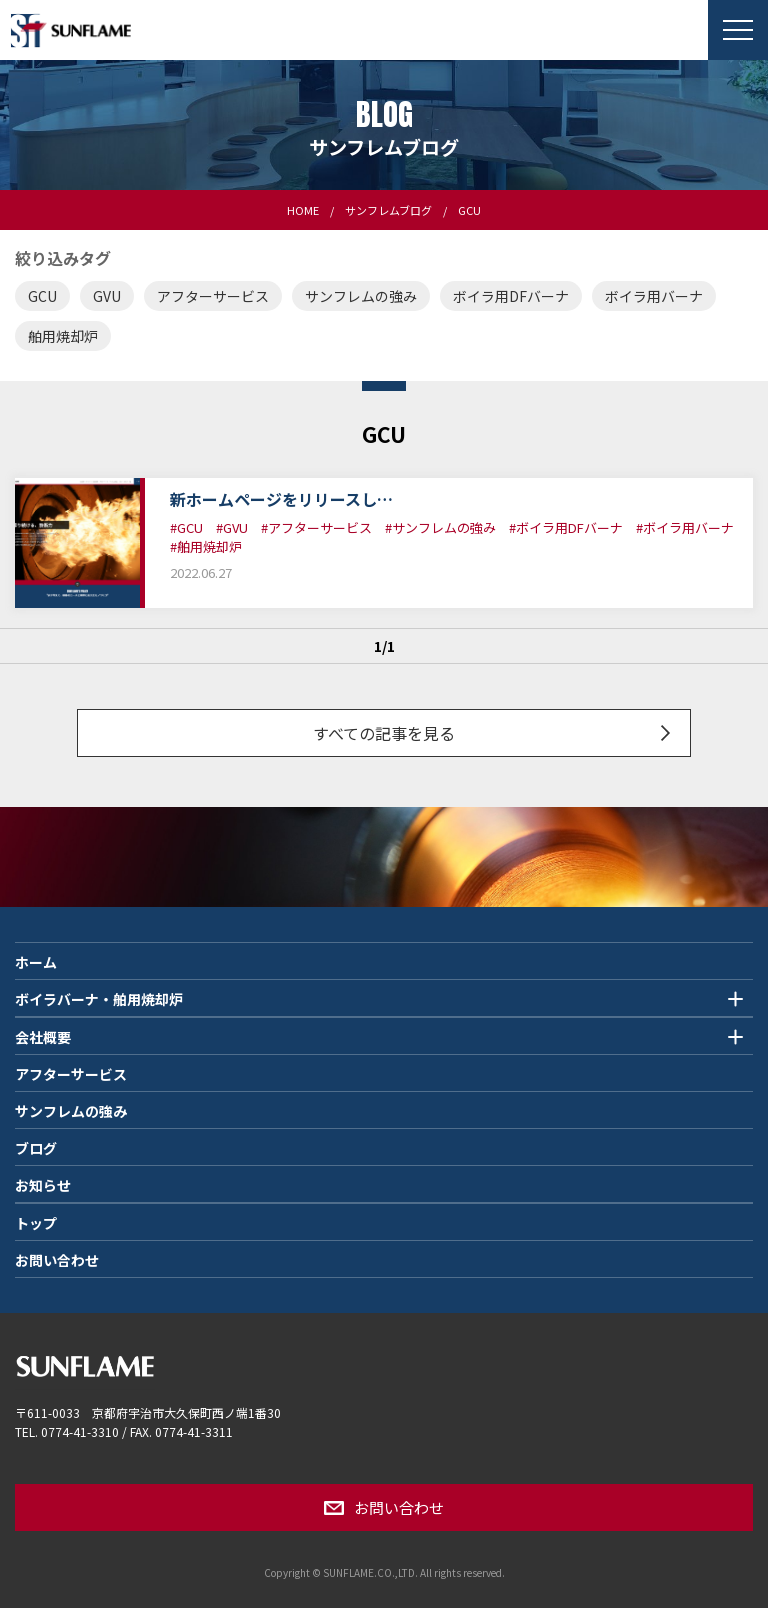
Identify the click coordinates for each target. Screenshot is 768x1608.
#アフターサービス (316, 527)
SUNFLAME (70, 30)
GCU (42, 296)
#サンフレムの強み (440, 527)
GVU (107, 296)
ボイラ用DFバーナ (511, 296)
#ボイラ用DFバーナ (566, 527)
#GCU (186, 527)
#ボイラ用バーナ (685, 527)
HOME (303, 210)
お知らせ (43, 1185)
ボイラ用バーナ (654, 296)
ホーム (36, 962)
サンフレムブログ (388, 210)
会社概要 (43, 1037)
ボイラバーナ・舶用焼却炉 (99, 999)
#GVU (232, 527)
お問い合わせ (57, 1260)
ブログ (36, 1148)
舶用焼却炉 (63, 336)
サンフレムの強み (361, 296)
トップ (36, 1223)
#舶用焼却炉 (206, 546)
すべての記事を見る (384, 733)
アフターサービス (213, 296)
